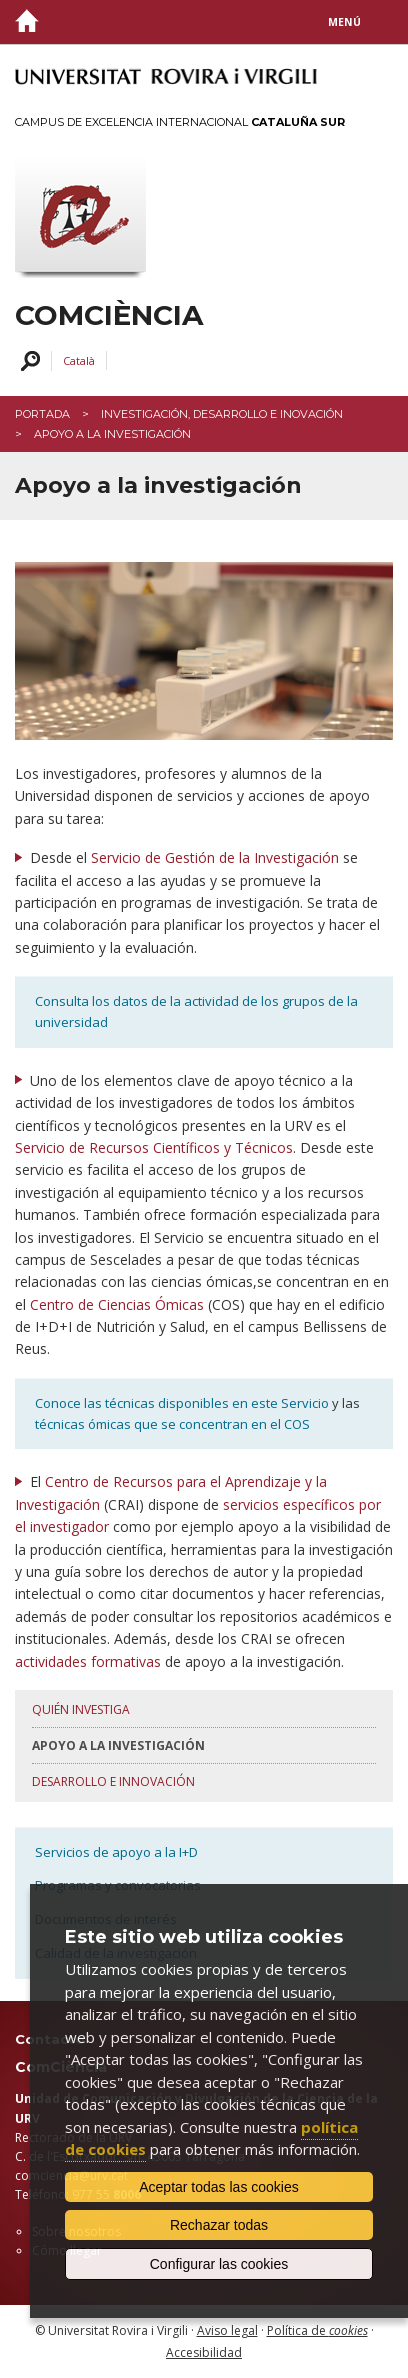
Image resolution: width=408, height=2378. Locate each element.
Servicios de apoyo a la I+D (116, 1852)
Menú (344, 22)
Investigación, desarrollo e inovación (222, 414)
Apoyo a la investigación (118, 1745)
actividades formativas (88, 1661)
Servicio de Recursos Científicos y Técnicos (154, 1147)
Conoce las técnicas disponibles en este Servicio (182, 1403)
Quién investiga (81, 1709)
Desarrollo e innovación (113, 1781)
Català (79, 360)
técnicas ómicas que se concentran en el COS (172, 1424)
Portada (42, 414)
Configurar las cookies (219, 2264)
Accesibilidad (204, 2352)
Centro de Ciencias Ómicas (117, 1304)
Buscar (27, 361)
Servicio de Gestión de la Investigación (215, 857)
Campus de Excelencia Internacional (180, 122)
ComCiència (109, 315)
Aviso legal (227, 2330)
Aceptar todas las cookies (219, 2187)
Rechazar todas (219, 2225)
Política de (317, 2330)
